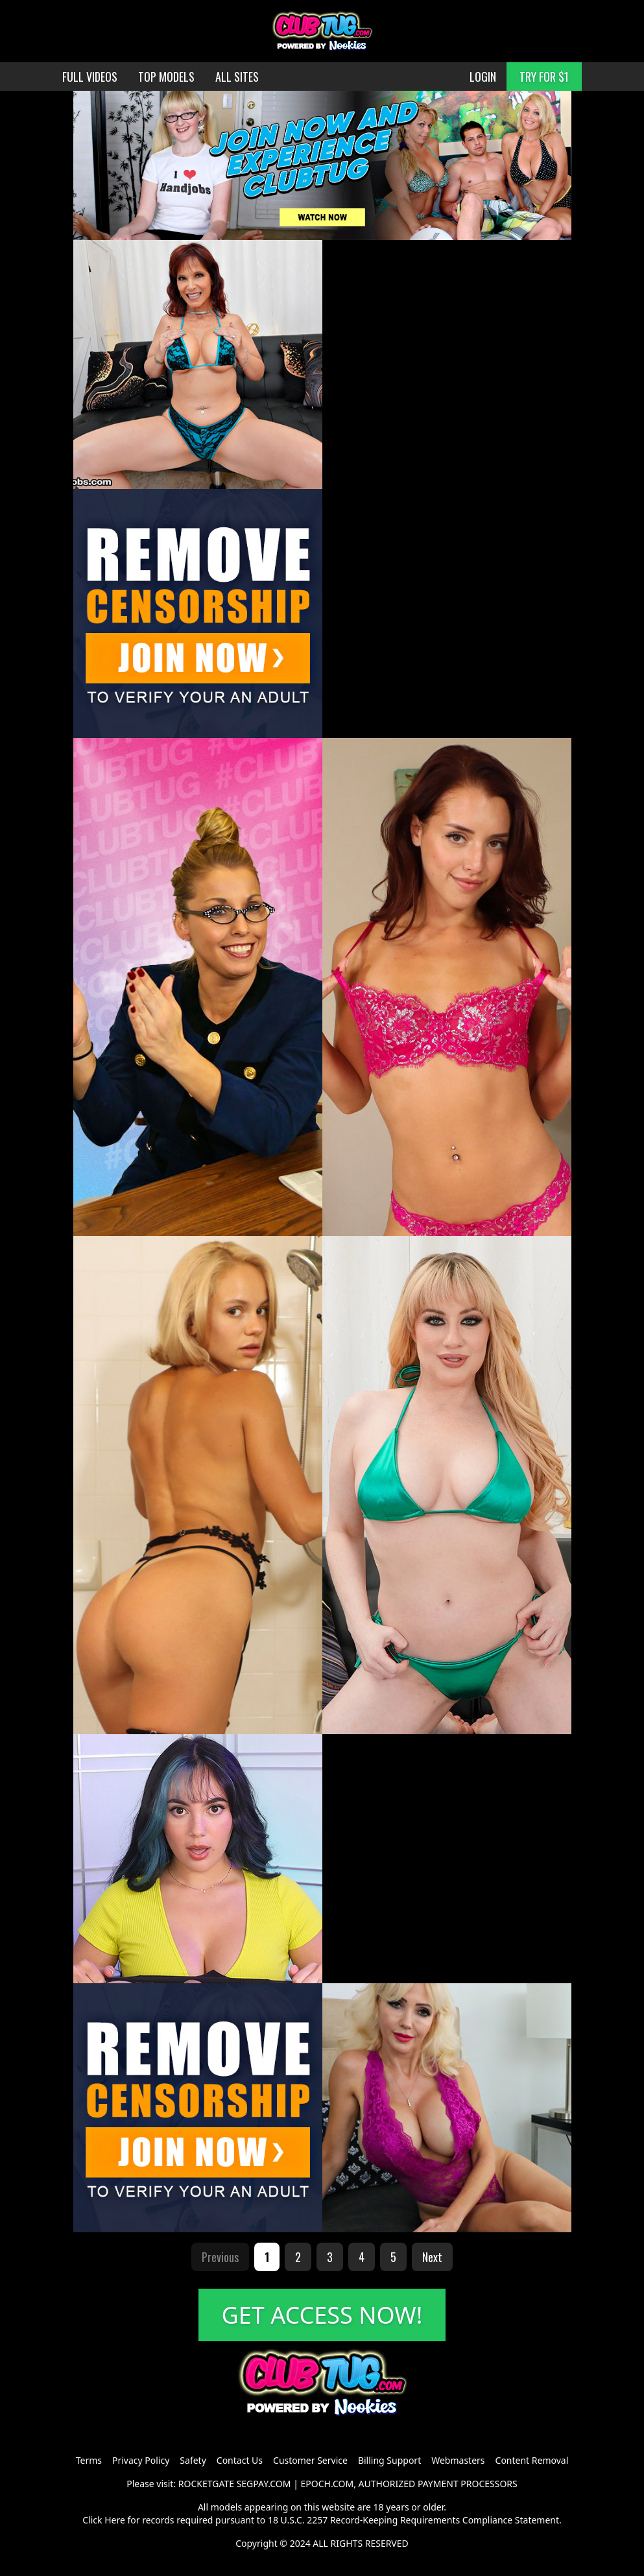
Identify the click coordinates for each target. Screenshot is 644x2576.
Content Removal (532, 2460)
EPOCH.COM (327, 2483)
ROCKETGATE (206, 2483)
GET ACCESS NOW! (322, 2315)
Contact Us (240, 2460)
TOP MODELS (166, 76)
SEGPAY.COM (264, 2483)
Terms (89, 2460)
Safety (193, 2460)
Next (432, 2256)
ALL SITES (237, 76)
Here (114, 2520)
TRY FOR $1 (544, 76)
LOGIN (483, 76)
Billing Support (389, 2460)
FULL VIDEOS (89, 76)
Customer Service (310, 2460)
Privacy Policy (140, 2460)
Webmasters (457, 2460)
